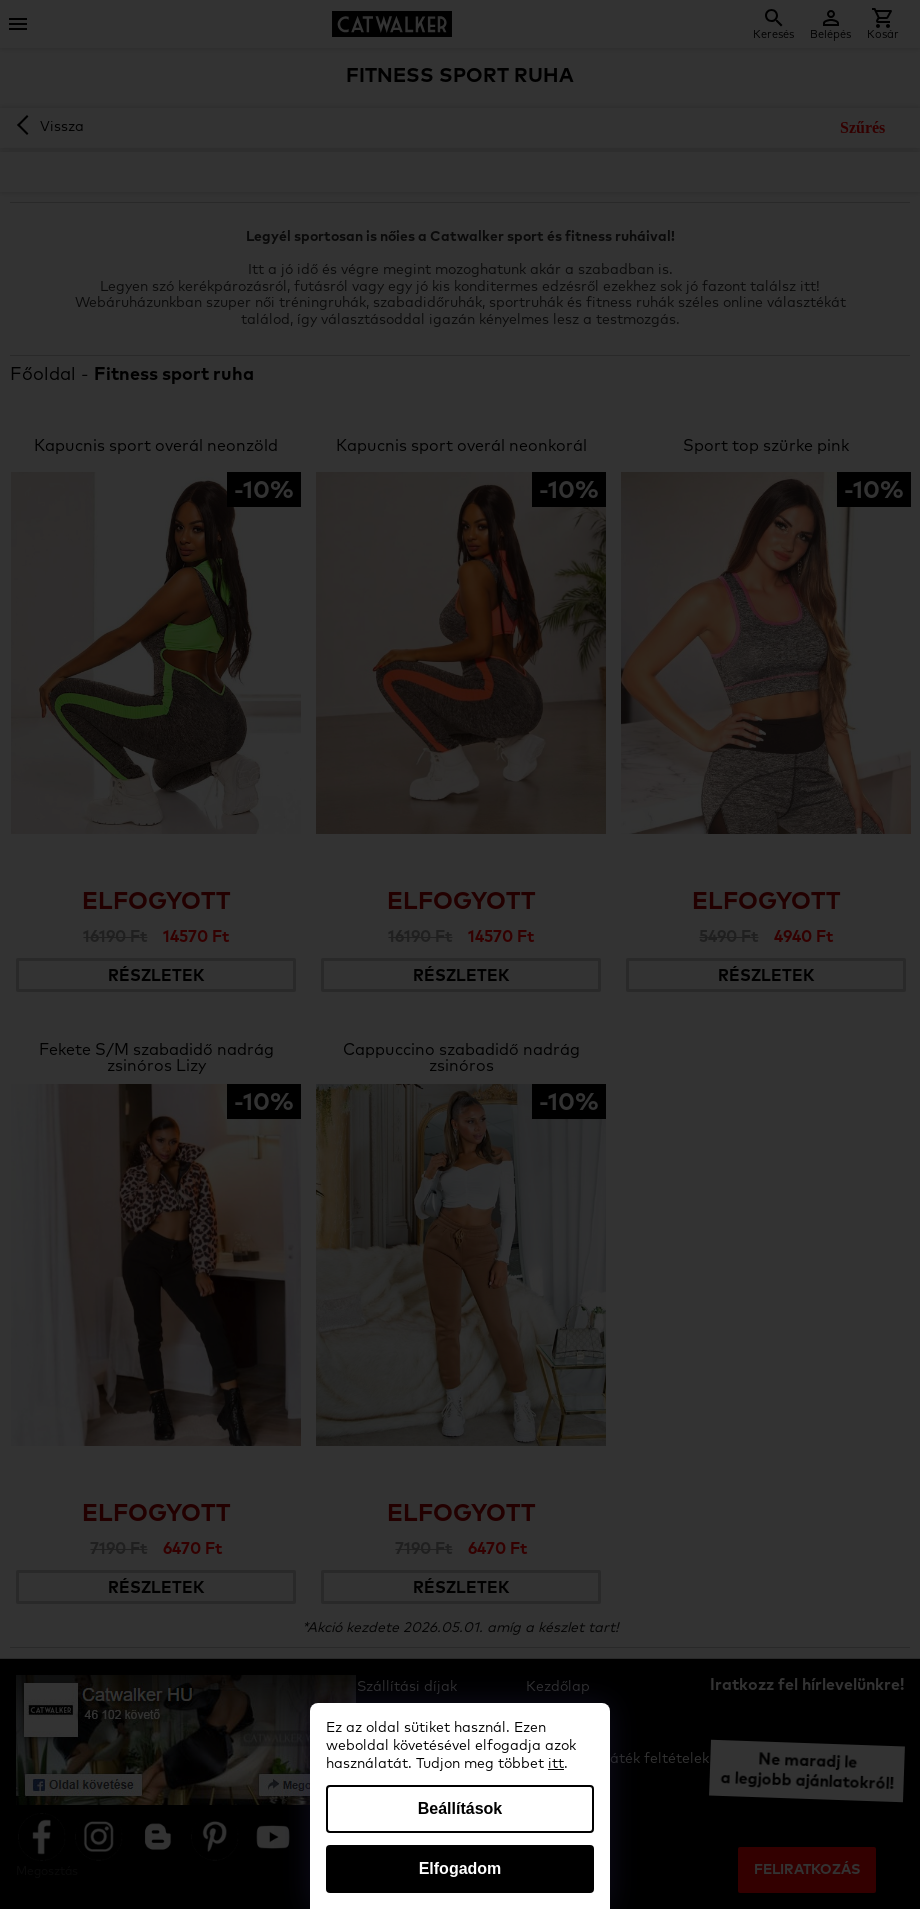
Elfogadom (460, 1868)
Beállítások (460, 1808)
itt (556, 1764)
